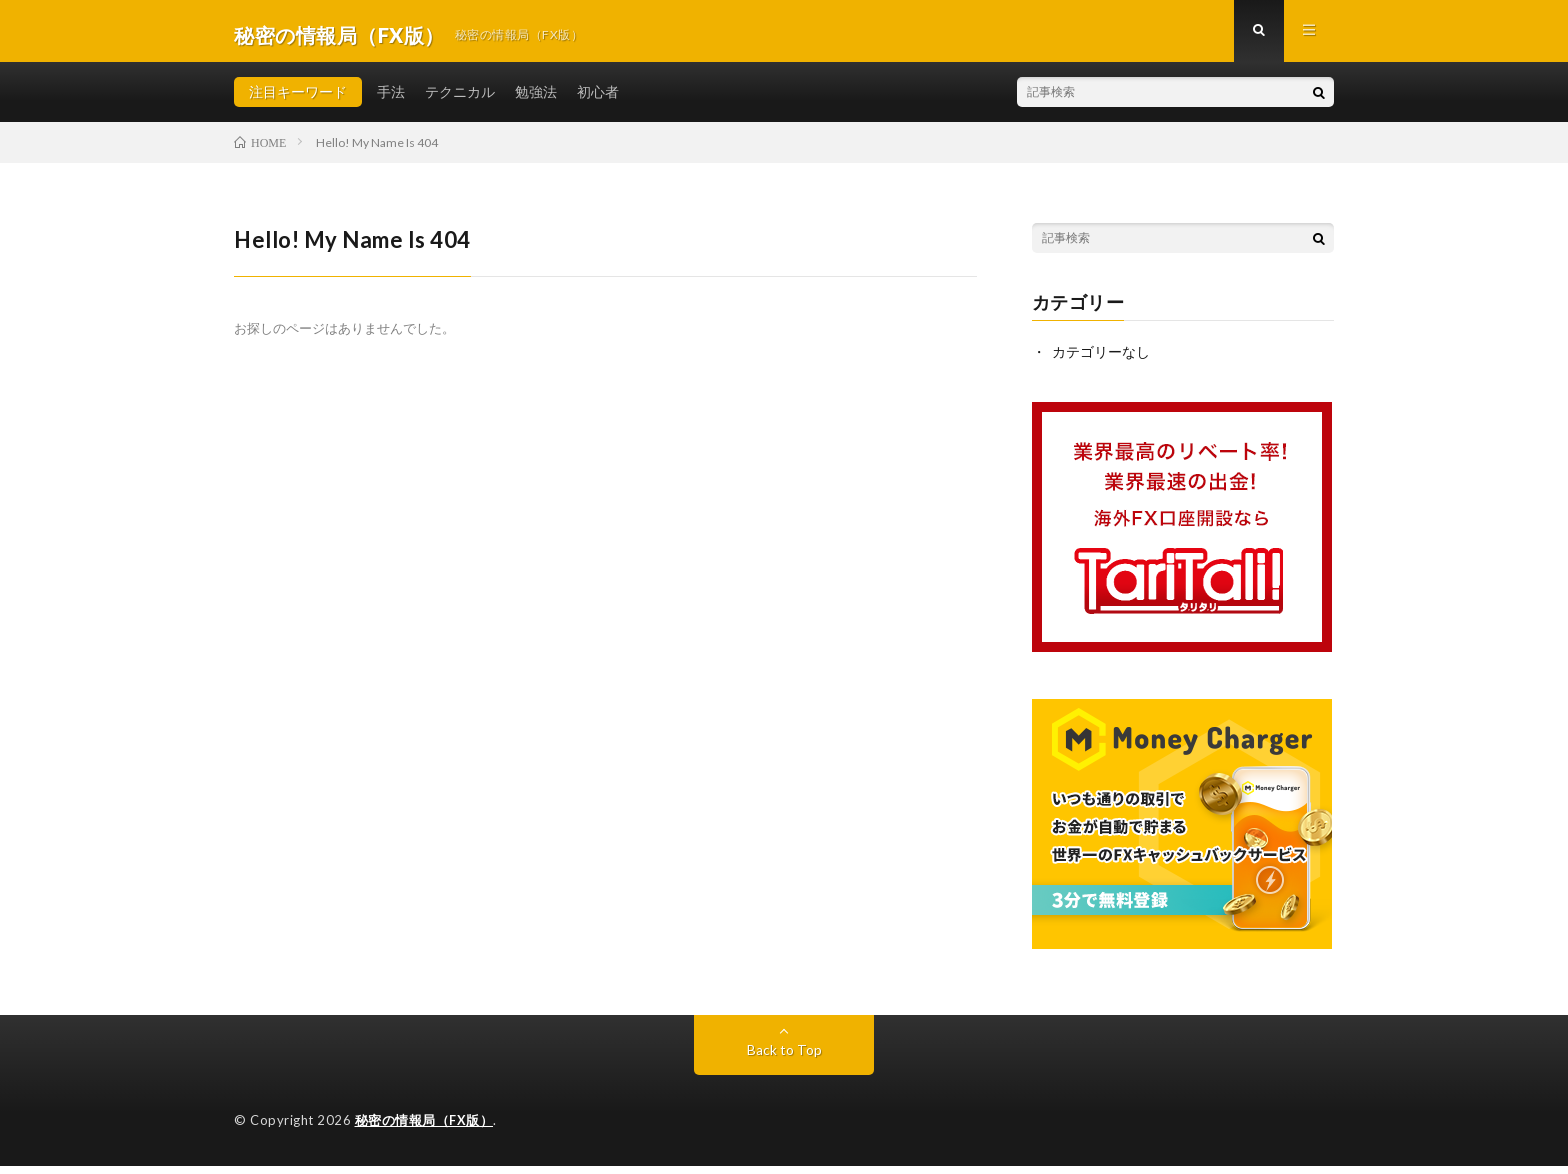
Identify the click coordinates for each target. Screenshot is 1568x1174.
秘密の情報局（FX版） (424, 1129)
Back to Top (784, 1058)
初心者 (598, 99)
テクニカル (460, 99)
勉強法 (536, 99)
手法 (391, 99)
